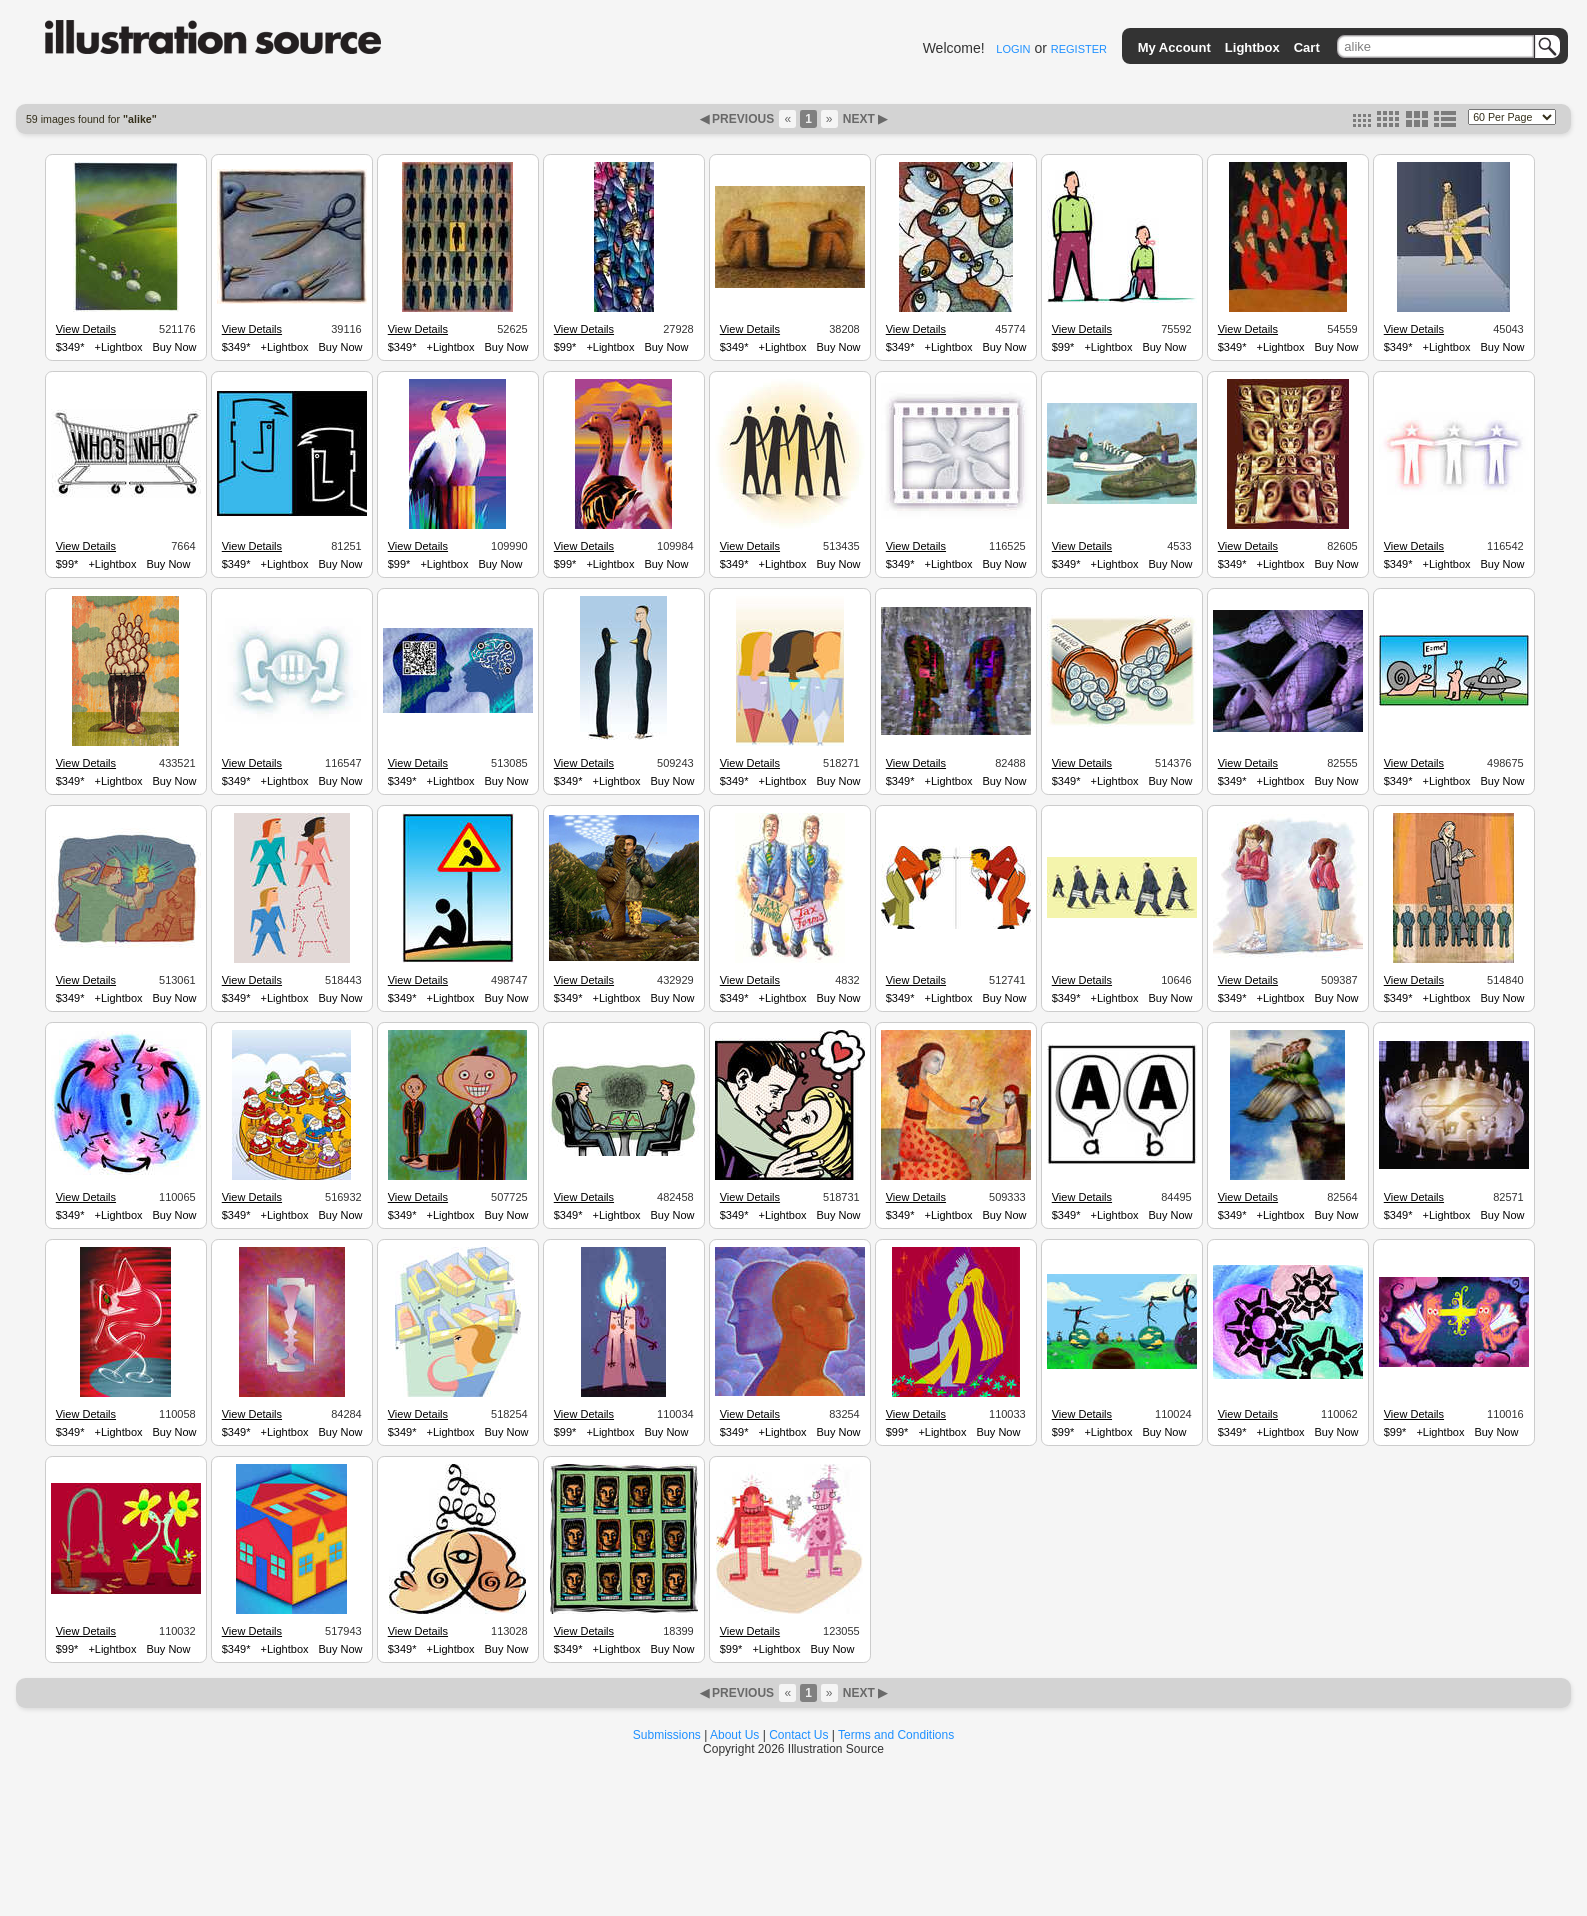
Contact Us (798, 1735)
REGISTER (1079, 49)
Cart (1307, 47)
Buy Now (175, 347)
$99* (565, 347)
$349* (70, 347)
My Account (1174, 47)
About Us (734, 1735)
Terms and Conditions (896, 1735)
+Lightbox (119, 347)
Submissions (667, 1735)
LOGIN (1013, 49)
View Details (86, 329)
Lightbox (1252, 47)
